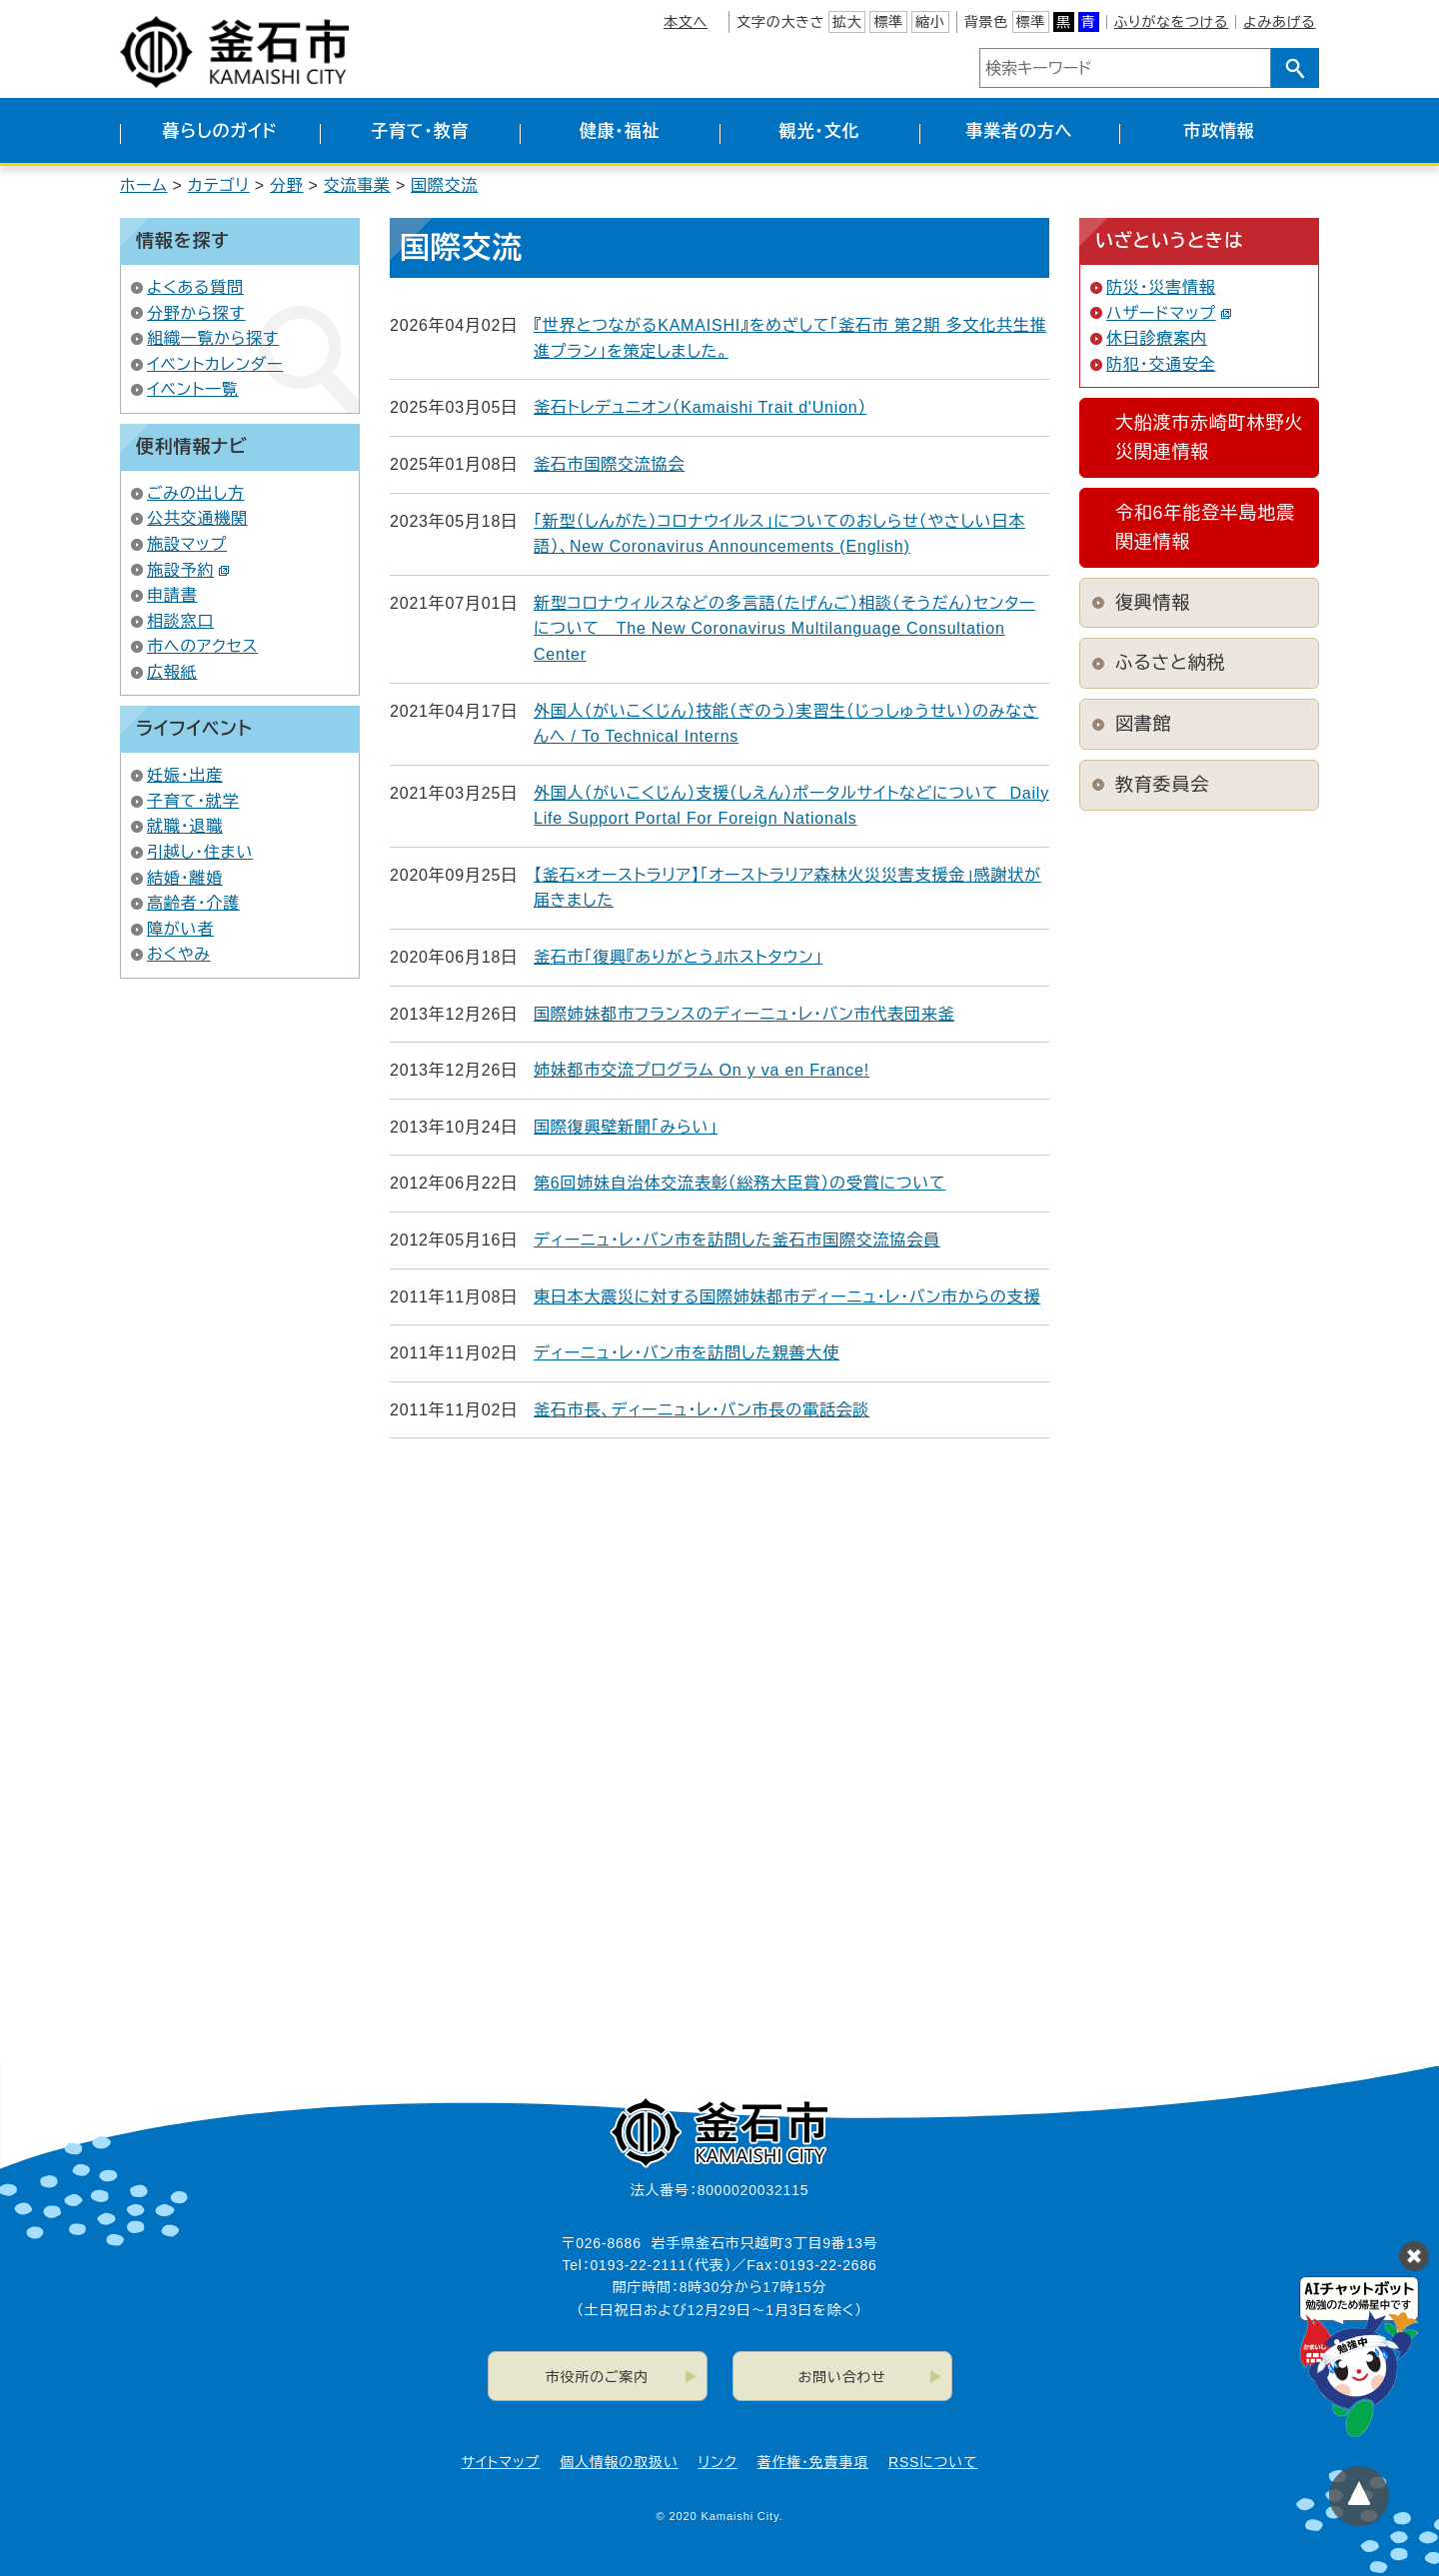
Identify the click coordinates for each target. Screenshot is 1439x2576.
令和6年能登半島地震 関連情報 (1211, 527)
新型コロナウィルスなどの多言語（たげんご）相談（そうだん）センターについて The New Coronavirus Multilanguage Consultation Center (784, 629)
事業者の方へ (1019, 131)
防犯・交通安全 (1161, 364)
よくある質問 (195, 287)
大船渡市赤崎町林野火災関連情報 (1209, 437)
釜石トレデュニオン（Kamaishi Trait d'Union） (700, 407)
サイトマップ (501, 2462)
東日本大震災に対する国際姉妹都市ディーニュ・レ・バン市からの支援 (787, 1296)
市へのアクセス (202, 646)
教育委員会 (1162, 785)
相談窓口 (180, 621)
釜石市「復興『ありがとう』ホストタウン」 (678, 957)
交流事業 (357, 185)
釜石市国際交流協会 (609, 464)
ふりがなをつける (1171, 22)
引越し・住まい (200, 852)
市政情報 (1218, 131)
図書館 (1143, 724)
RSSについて (932, 2462)
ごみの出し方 (196, 493)
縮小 (930, 22)
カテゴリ (219, 185)
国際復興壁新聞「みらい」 (626, 1127)
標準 (888, 22)
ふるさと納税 (1170, 663)
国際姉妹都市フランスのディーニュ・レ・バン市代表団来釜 (744, 1014)
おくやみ (179, 954)
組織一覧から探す (213, 338)
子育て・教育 (420, 131)
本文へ (686, 22)
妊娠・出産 (185, 775)
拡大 (847, 22)
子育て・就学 (193, 801)
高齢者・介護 (193, 903)
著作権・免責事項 (812, 2462)
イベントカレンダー (215, 364)
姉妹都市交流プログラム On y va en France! (701, 1070)
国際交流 (444, 185)
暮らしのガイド (219, 131)
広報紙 (172, 672)
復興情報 (1152, 603)
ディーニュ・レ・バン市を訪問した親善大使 (686, 1352)
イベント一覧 (193, 389)
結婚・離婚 (185, 878)
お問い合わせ (842, 2377)
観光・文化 (819, 131)
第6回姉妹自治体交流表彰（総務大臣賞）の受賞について (739, 1183)
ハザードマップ (1169, 313)
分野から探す (196, 313)
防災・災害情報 (1161, 287)
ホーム (144, 185)
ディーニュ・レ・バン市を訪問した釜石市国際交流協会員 (737, 1240)
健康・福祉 (620, 131)
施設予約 (188, 570)
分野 (287, 185)
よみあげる (1279, 22)
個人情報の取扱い (619, 2462)
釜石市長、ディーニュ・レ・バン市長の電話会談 (701, 1409)
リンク (718, 2462)
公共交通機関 (197, 518)
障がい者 (180, 929)
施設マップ (187, 544)
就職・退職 (185, 826)
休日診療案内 (1156, 338)
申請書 (172, 595)
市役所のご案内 (597, 2377)
